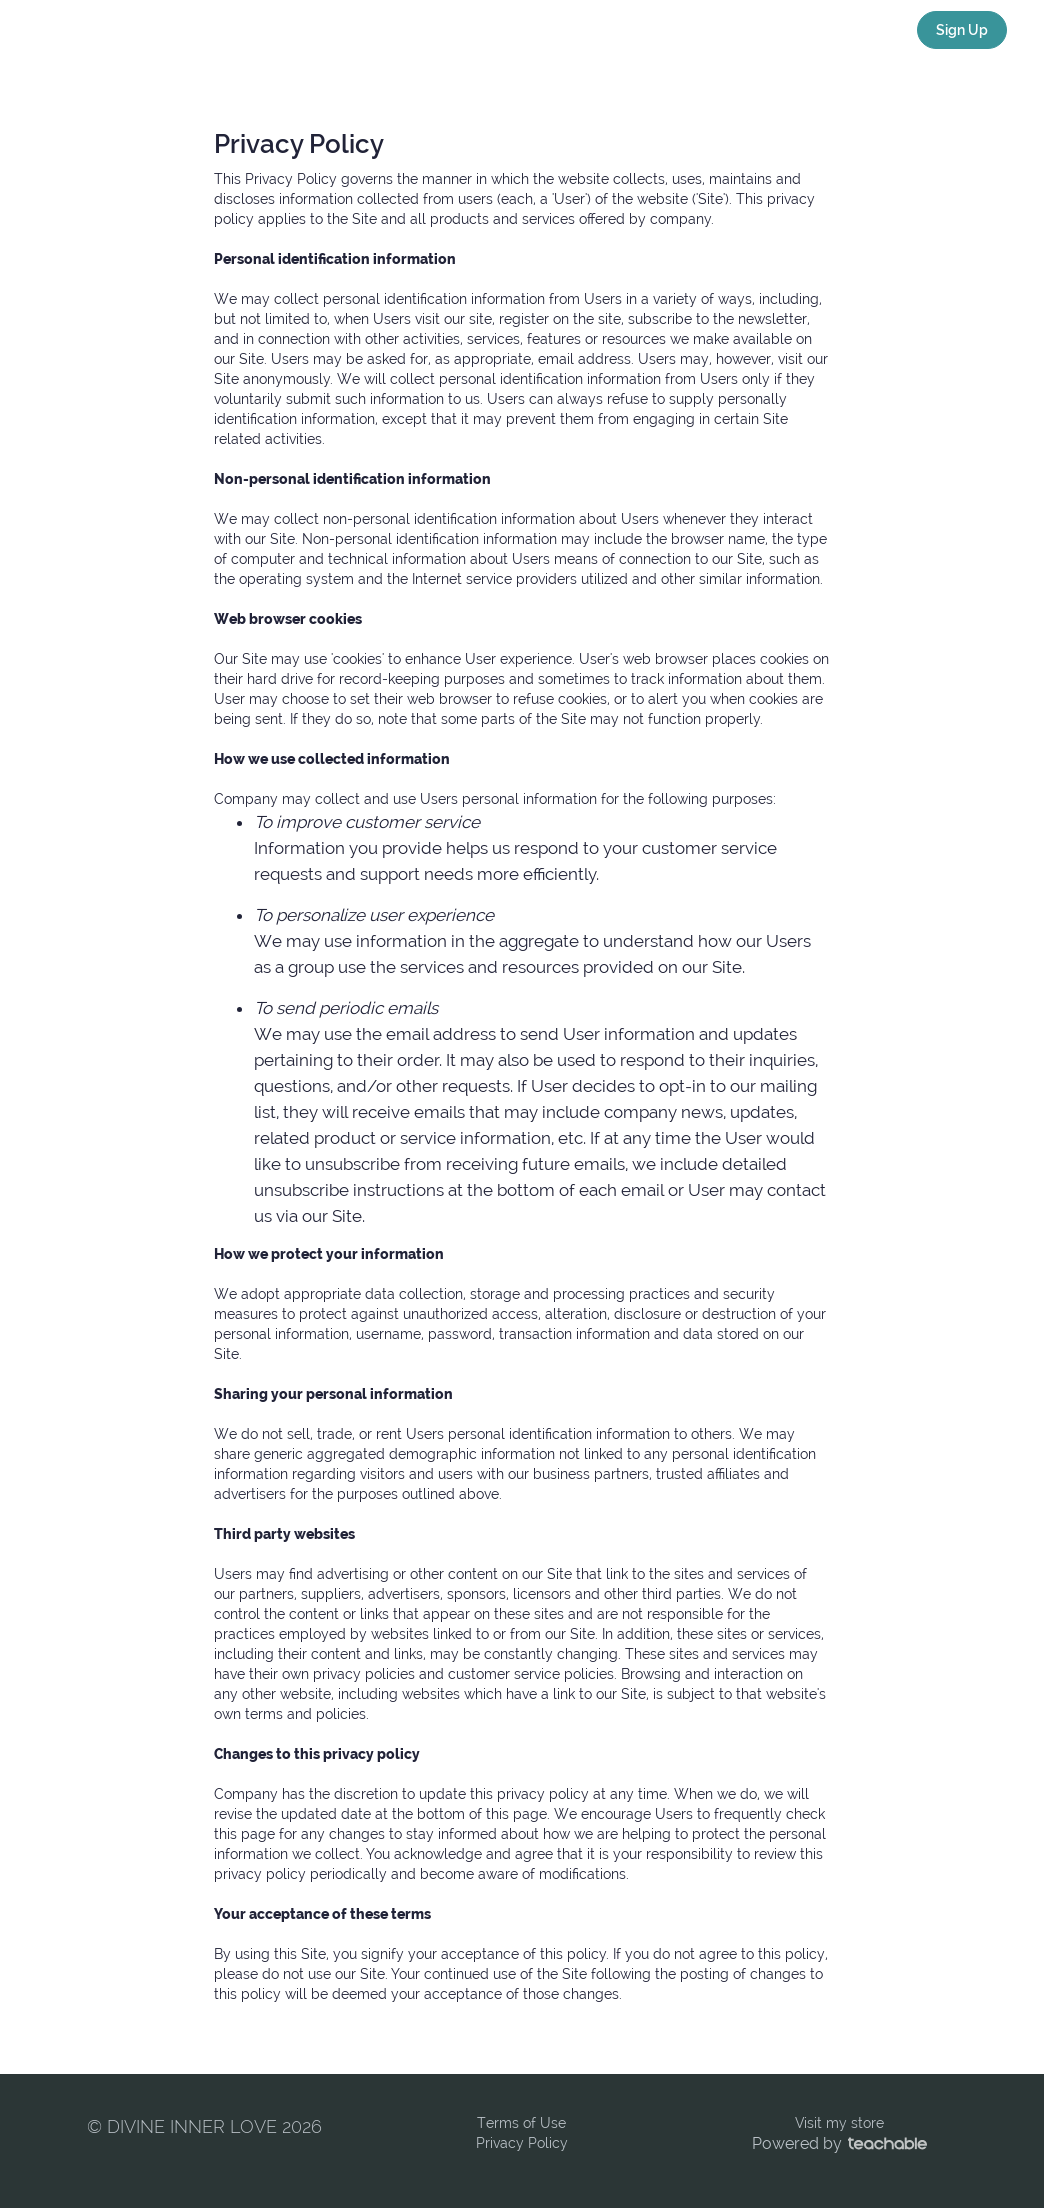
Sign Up (962, 30)
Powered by (839, 2143)
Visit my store (839, 2123)
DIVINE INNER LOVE (192, 29)
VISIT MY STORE (767, 30)
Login (872, 30)
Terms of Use (521, 2123)
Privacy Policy (522, 2143)
